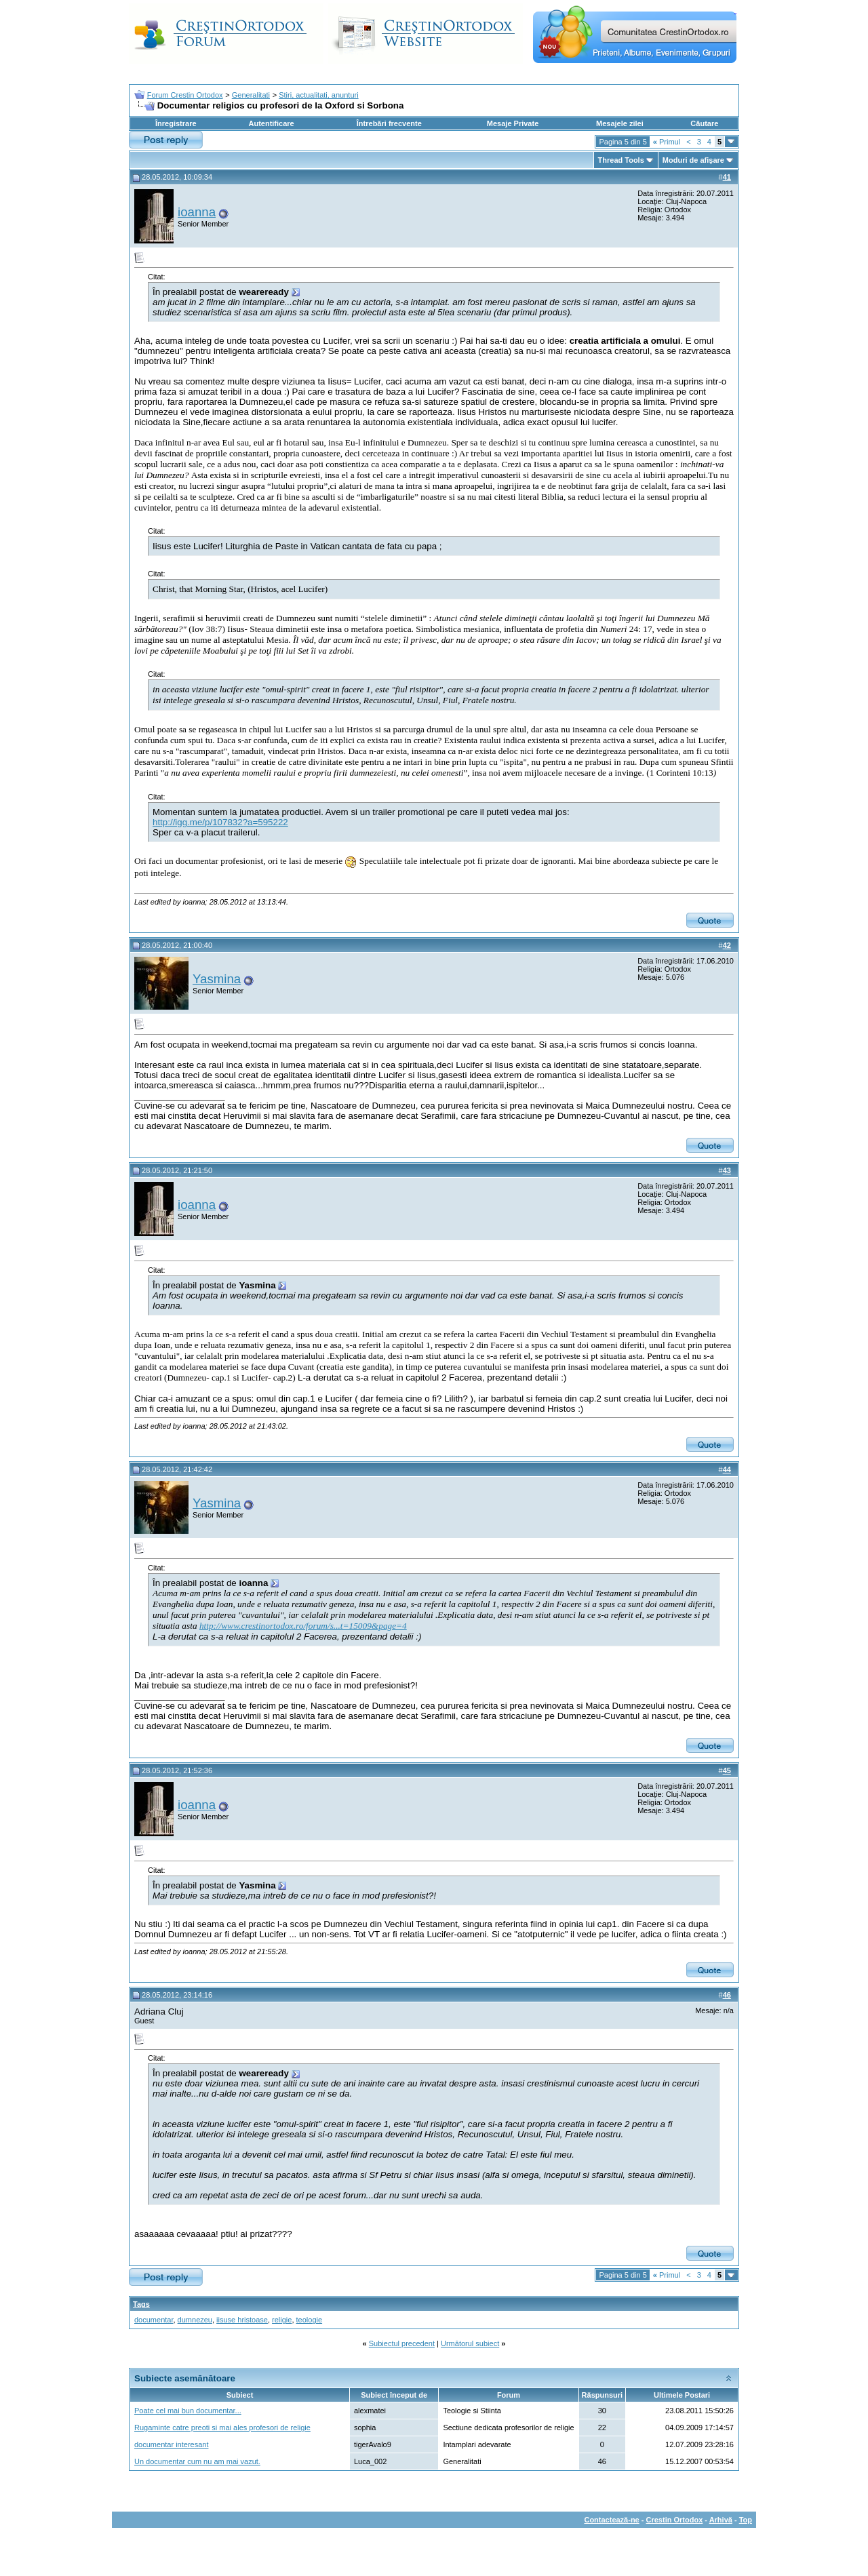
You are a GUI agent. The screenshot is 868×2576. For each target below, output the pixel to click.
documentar (153, 2320)
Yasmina (217, 979)
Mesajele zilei (620, 123)
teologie (309, 2320)
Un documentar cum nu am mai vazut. (197, 2461)
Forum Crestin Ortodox (185, 95)
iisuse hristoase (242, 2320)
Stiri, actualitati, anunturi (318, 95)
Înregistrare (176, 123)
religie (282, 2320)
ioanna (197, 212)
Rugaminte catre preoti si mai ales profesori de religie (222, 2427)
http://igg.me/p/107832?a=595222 (220, 822)
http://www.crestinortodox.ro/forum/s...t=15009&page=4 (303, 1626)
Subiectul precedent (402, 2343)
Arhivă (720, 2520)
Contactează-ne (611, 2520)
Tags (141, 2304)
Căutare (704, 123)
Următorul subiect (470, 2343)
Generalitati (251, 95)
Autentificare (271, 123)
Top (745, 2520)
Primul (666, 142)
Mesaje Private (512, 123)
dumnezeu (195, 2320)
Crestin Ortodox (674, 2520)
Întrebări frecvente (389, 123)
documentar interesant (171, 2444)
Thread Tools (621, 160)
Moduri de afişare (693, 160)
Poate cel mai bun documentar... (187, 2410)
